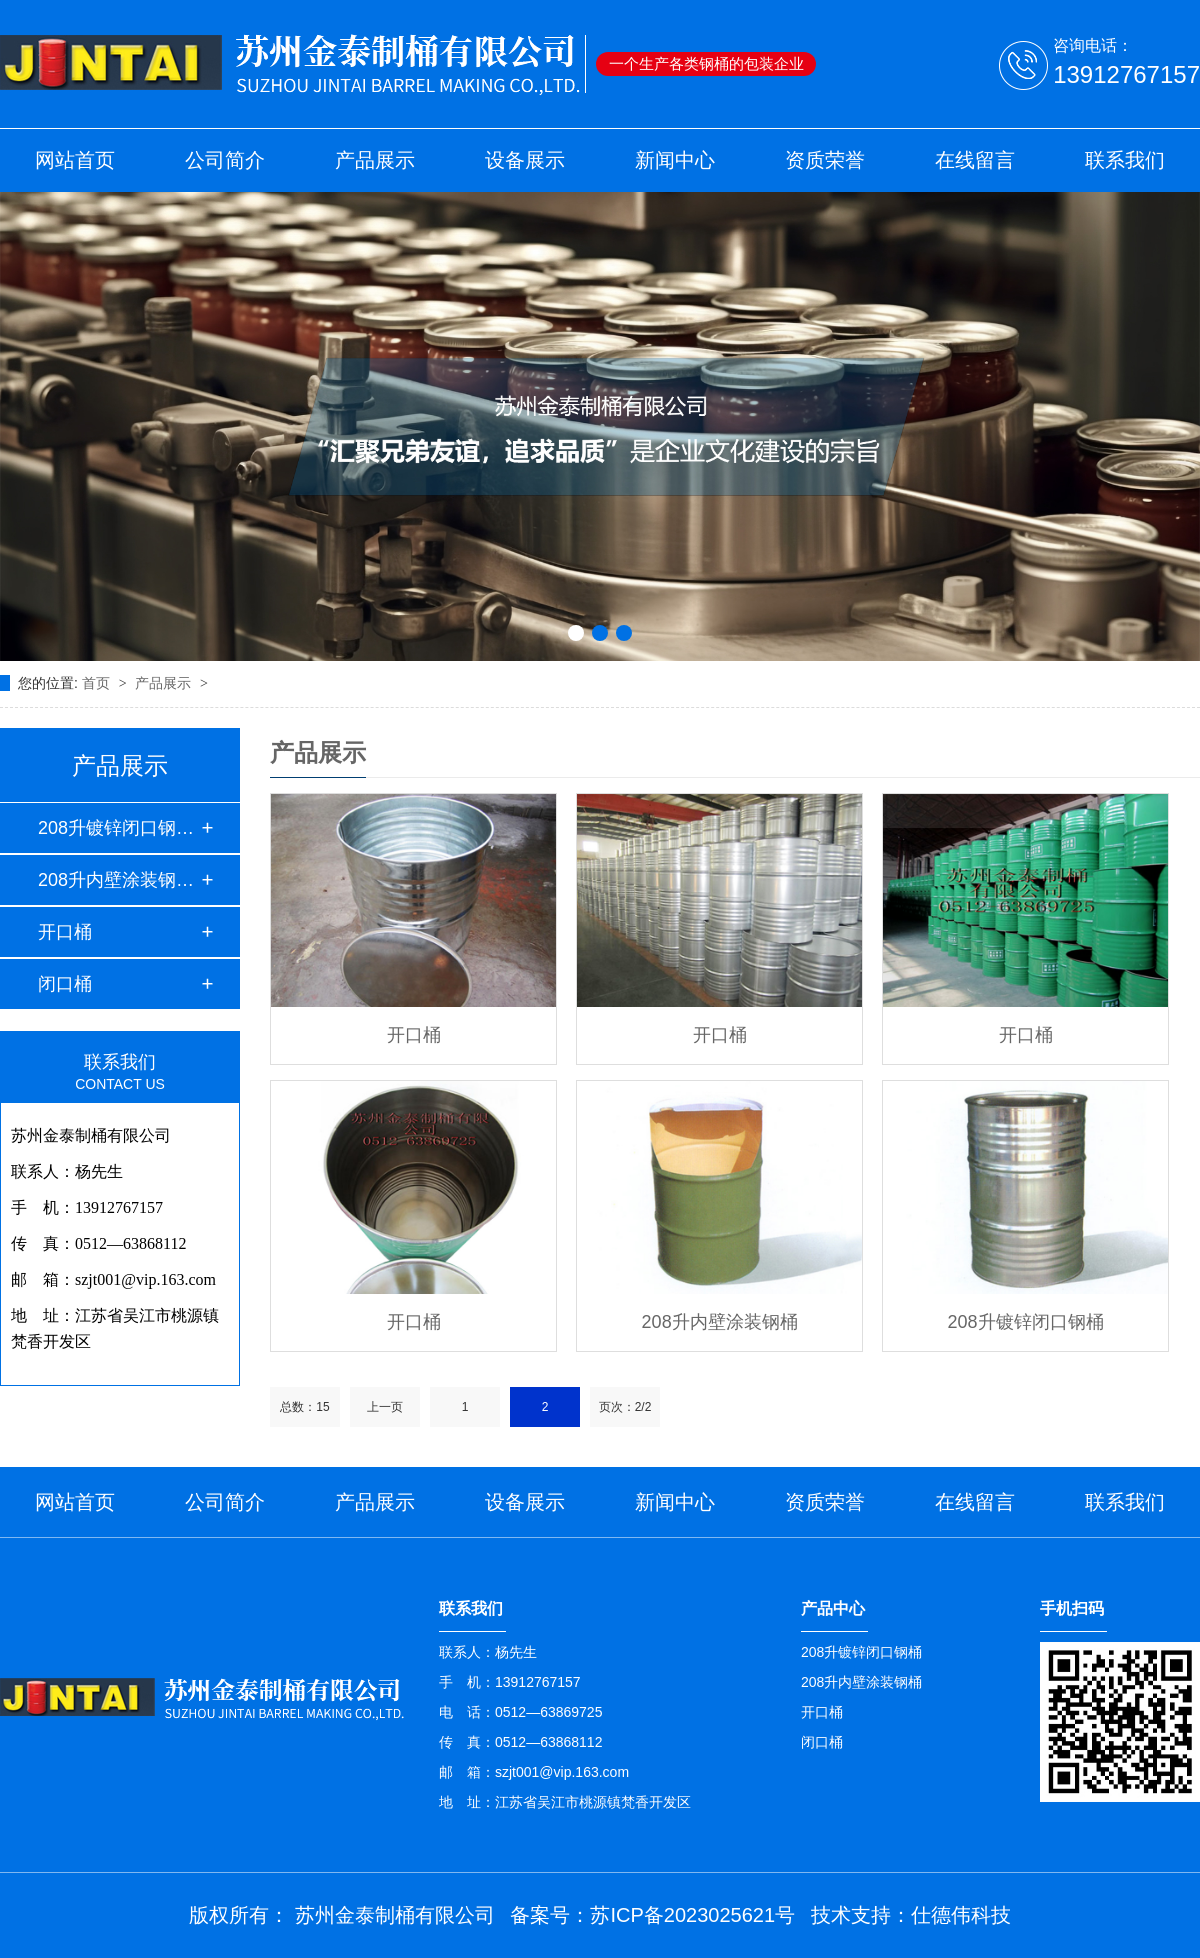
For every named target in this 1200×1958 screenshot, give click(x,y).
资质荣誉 (825, 160)
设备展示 (525, 160)
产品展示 (375, 160)
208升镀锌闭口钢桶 (1026, 1322)
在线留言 (975, 160)
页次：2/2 (625, 1407)
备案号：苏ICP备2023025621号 (652, 1915)
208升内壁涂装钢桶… (119, 880)
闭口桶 (65, 984)
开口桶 (65, 932)
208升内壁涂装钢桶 (720, 1322)
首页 (98, 683)
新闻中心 (675, 160)
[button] (576, 633)
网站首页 (75, 160)
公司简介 (225, 160)
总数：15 (304, 1407)
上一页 (385, 1407)
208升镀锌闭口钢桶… (119, 828)
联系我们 (1125, 160)
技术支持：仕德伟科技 (911, 1915)
